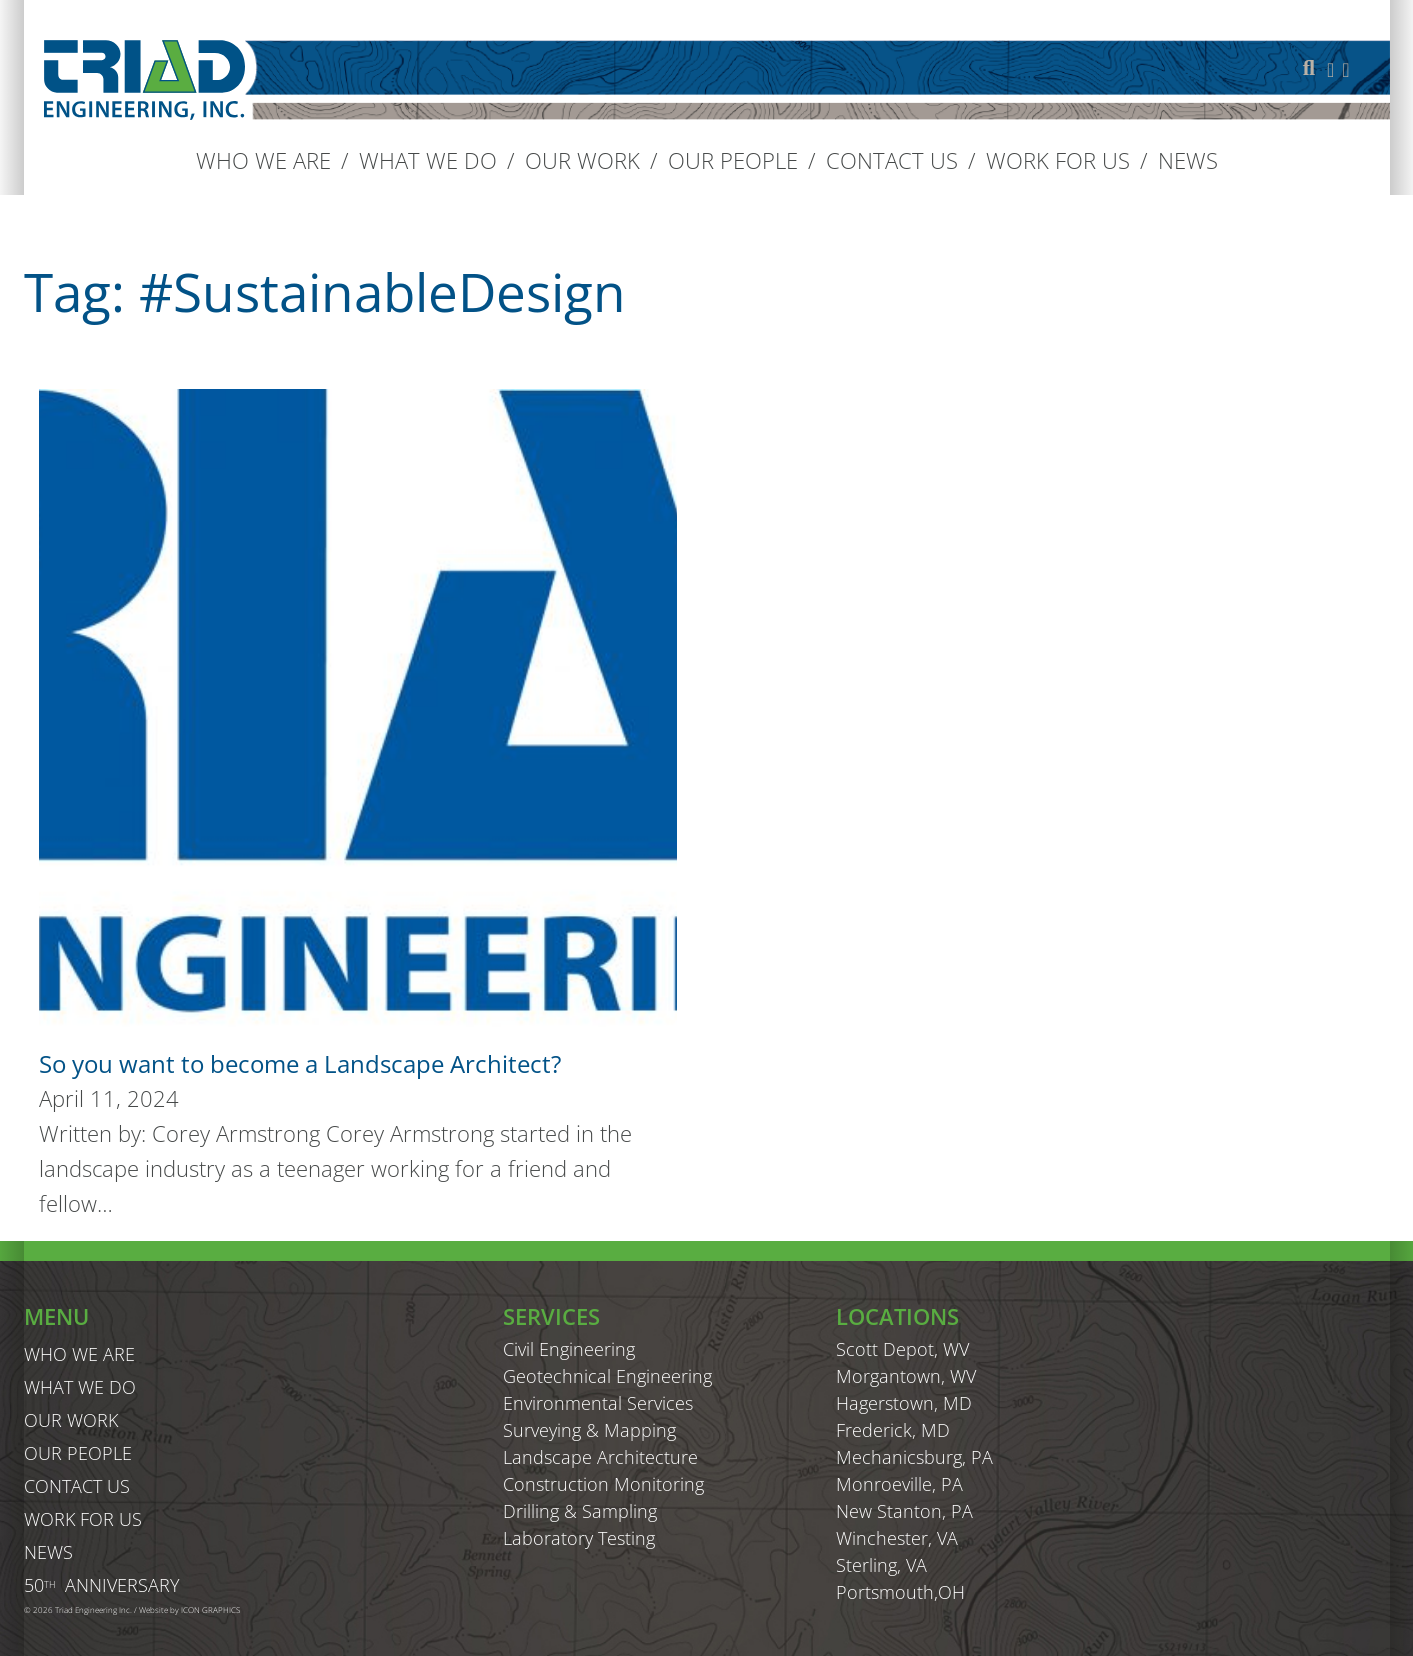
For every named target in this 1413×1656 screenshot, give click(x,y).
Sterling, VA (881, 1565)
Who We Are (263, 160)
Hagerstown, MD (904, 1403)
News (1188, 160)
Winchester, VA (897, 1538)
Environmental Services (598, 1403)
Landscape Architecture (600, 1457)
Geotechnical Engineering (607, 1376)
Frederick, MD (893, 1430)
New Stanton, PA (904, 1511)
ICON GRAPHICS (210, 1609)
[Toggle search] (1309, 68)
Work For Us (1058, 160)
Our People (733, 160)
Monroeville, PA (899, 1484)
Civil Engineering (569, 1349)
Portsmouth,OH (900, 1592)
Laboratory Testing (579, 1538)
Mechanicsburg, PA (914, 1457)
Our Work (582, 160)
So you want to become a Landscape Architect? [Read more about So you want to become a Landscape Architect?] (300, 1063)
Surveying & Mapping (589, 1430)
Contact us (892, 160)
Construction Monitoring (603, 1484)
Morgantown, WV (906, 1376)
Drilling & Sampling (580, 1511)
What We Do (428, 160)
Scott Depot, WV (902, 1349)
